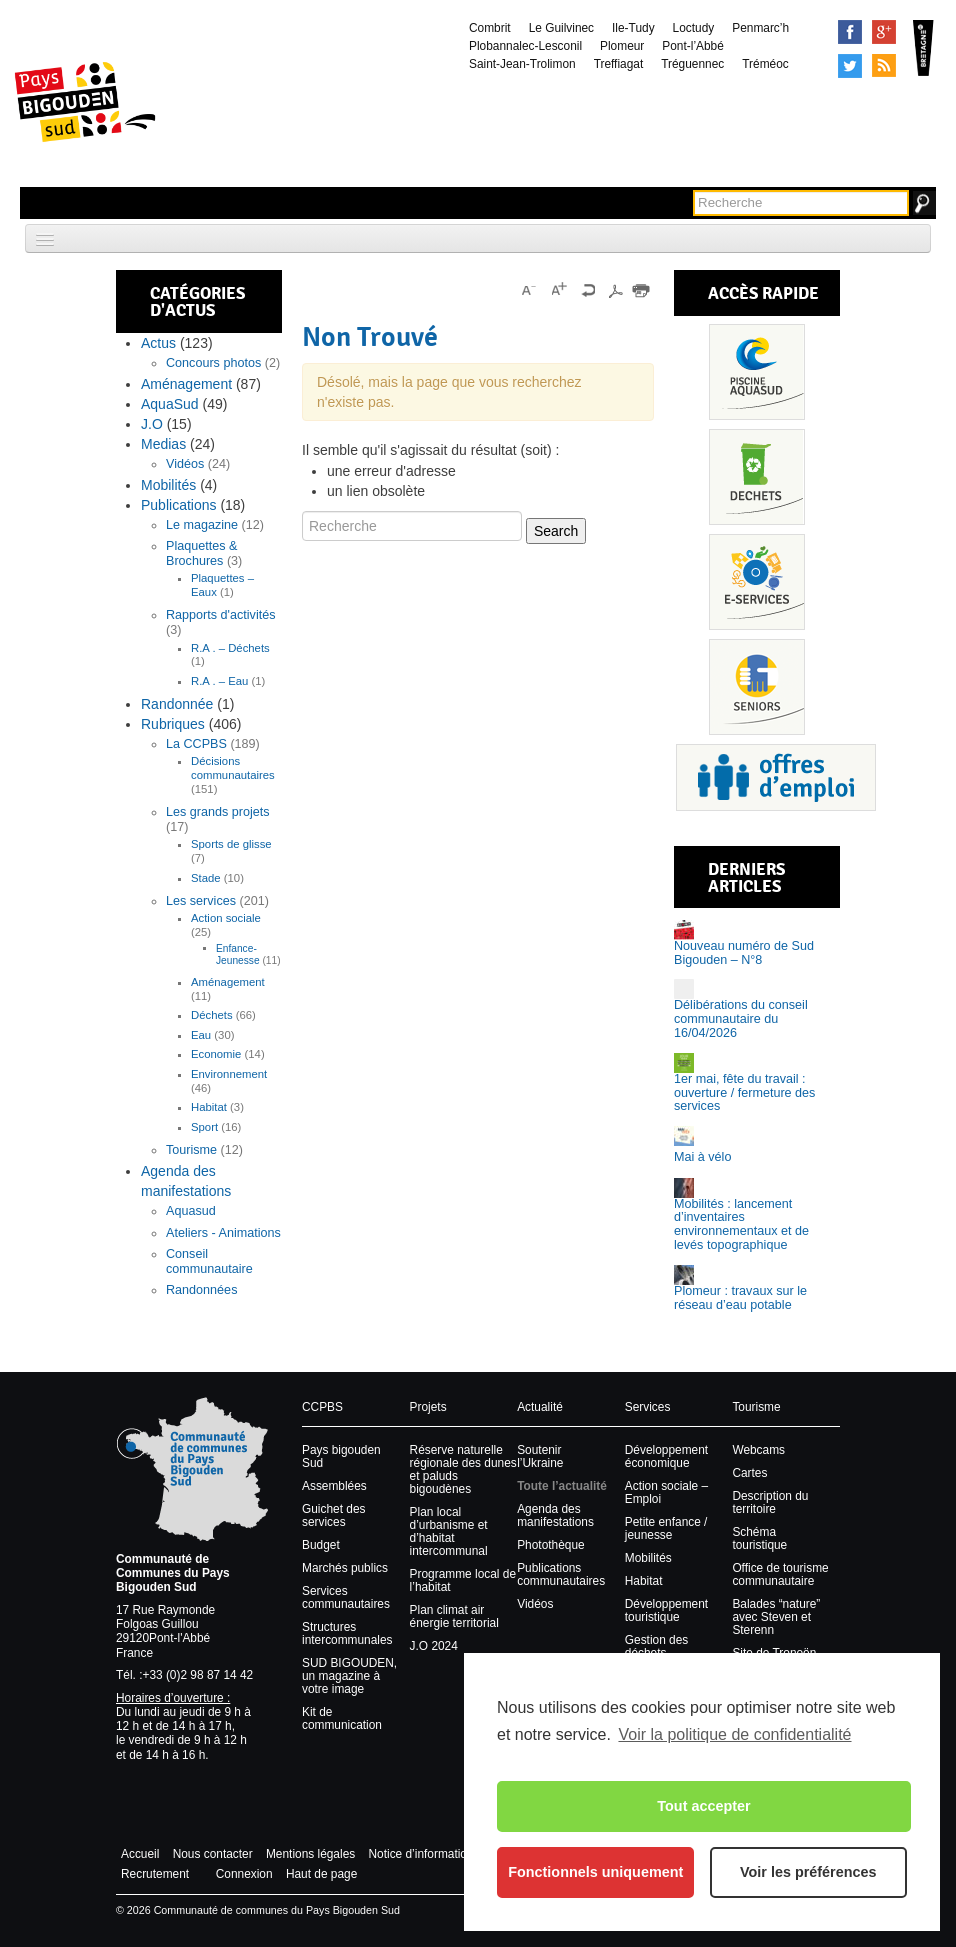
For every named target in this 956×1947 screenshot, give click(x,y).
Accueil (140, 1854)
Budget (321, 1545)
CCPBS (322, 1407)
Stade (206, 878)
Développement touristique (666, 1610)
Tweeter (850, 66)
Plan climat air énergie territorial (454, 1616)
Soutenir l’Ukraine (540, 1456)
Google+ (884, 32)
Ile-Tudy (633, 28)
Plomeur (622, 46)
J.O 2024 (434, 1646)
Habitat (209, 1107)
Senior (757, 687)
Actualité (540, 1407)
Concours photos (213, 363)
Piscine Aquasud (757, 372)
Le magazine (202, 525)
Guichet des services (333, 1515)
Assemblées (334, 1486)
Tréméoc (765, 64)
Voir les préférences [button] (808, 1872)
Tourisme (191, 1150)
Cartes (749, 1473)
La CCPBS (196, 744)
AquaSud (170, 404)
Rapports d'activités (221, 615)
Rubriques (173, 724)
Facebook (850, 32)
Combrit (490, 28)
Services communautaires (346, 1597)
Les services (201, 901)
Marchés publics (345, 1568)
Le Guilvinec (561, 28)
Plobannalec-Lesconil (525, 46)
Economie (216, 1054)
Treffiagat (619, 64)
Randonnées (201, 1290)
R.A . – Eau (219, 681)
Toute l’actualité (562, 1486)
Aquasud (191, 1211)
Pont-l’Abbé (692, 46)
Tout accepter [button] (703, 1806)
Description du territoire (770, 1502)
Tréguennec (692, 64)
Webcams (758, 1450)
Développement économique (666, 1456)
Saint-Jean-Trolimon (522, 64)
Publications (179, 505)
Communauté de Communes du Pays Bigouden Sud (173, 1573)
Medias (163, 444)
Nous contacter (213, 1854)
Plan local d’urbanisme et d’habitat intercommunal (449, 1531)
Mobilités (168, 485)
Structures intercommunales (347, 1633)
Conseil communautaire (209, 1261)
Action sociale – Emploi (666, 1492)
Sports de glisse (231, 844)
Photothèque (550, 1545)
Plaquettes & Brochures (201, 553)
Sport (204, 1127)
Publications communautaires (561, 1574)
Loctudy (694, 28)
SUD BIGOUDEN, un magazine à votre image (349, 1676)
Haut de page (321, 1874)
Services (757, 582)
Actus (158, 343)
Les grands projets (218, 812)
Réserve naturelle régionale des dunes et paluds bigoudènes (463, 1469)
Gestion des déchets (656, 1646)
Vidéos (185, 464)
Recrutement (155, 1874)
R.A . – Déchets (230, 648)
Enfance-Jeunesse (238, 954)
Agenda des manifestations (555, 1515)
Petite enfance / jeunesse (666, 1528)
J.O (152, 424)
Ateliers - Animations (223, 1233)
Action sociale (226, 918)
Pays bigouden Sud (341, 1456)
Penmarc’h (760, 28)
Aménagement (186, 384)
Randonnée (177, 704)
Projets (428, 1407)
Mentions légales (310, 1854)
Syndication (884, 66)
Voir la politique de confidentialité (734, 1734)
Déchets (212, 1015)
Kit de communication (342, 1718)
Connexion (244, 1874)
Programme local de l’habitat (463, 1580)
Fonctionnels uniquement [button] (595, 1872)
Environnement (229, 1074)
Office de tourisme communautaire (780, 1574)
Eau (201, 1035)
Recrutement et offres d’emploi (776, 777)
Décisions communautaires (233, 768)
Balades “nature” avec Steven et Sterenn (776, 1617)
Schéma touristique (759, 1538)
